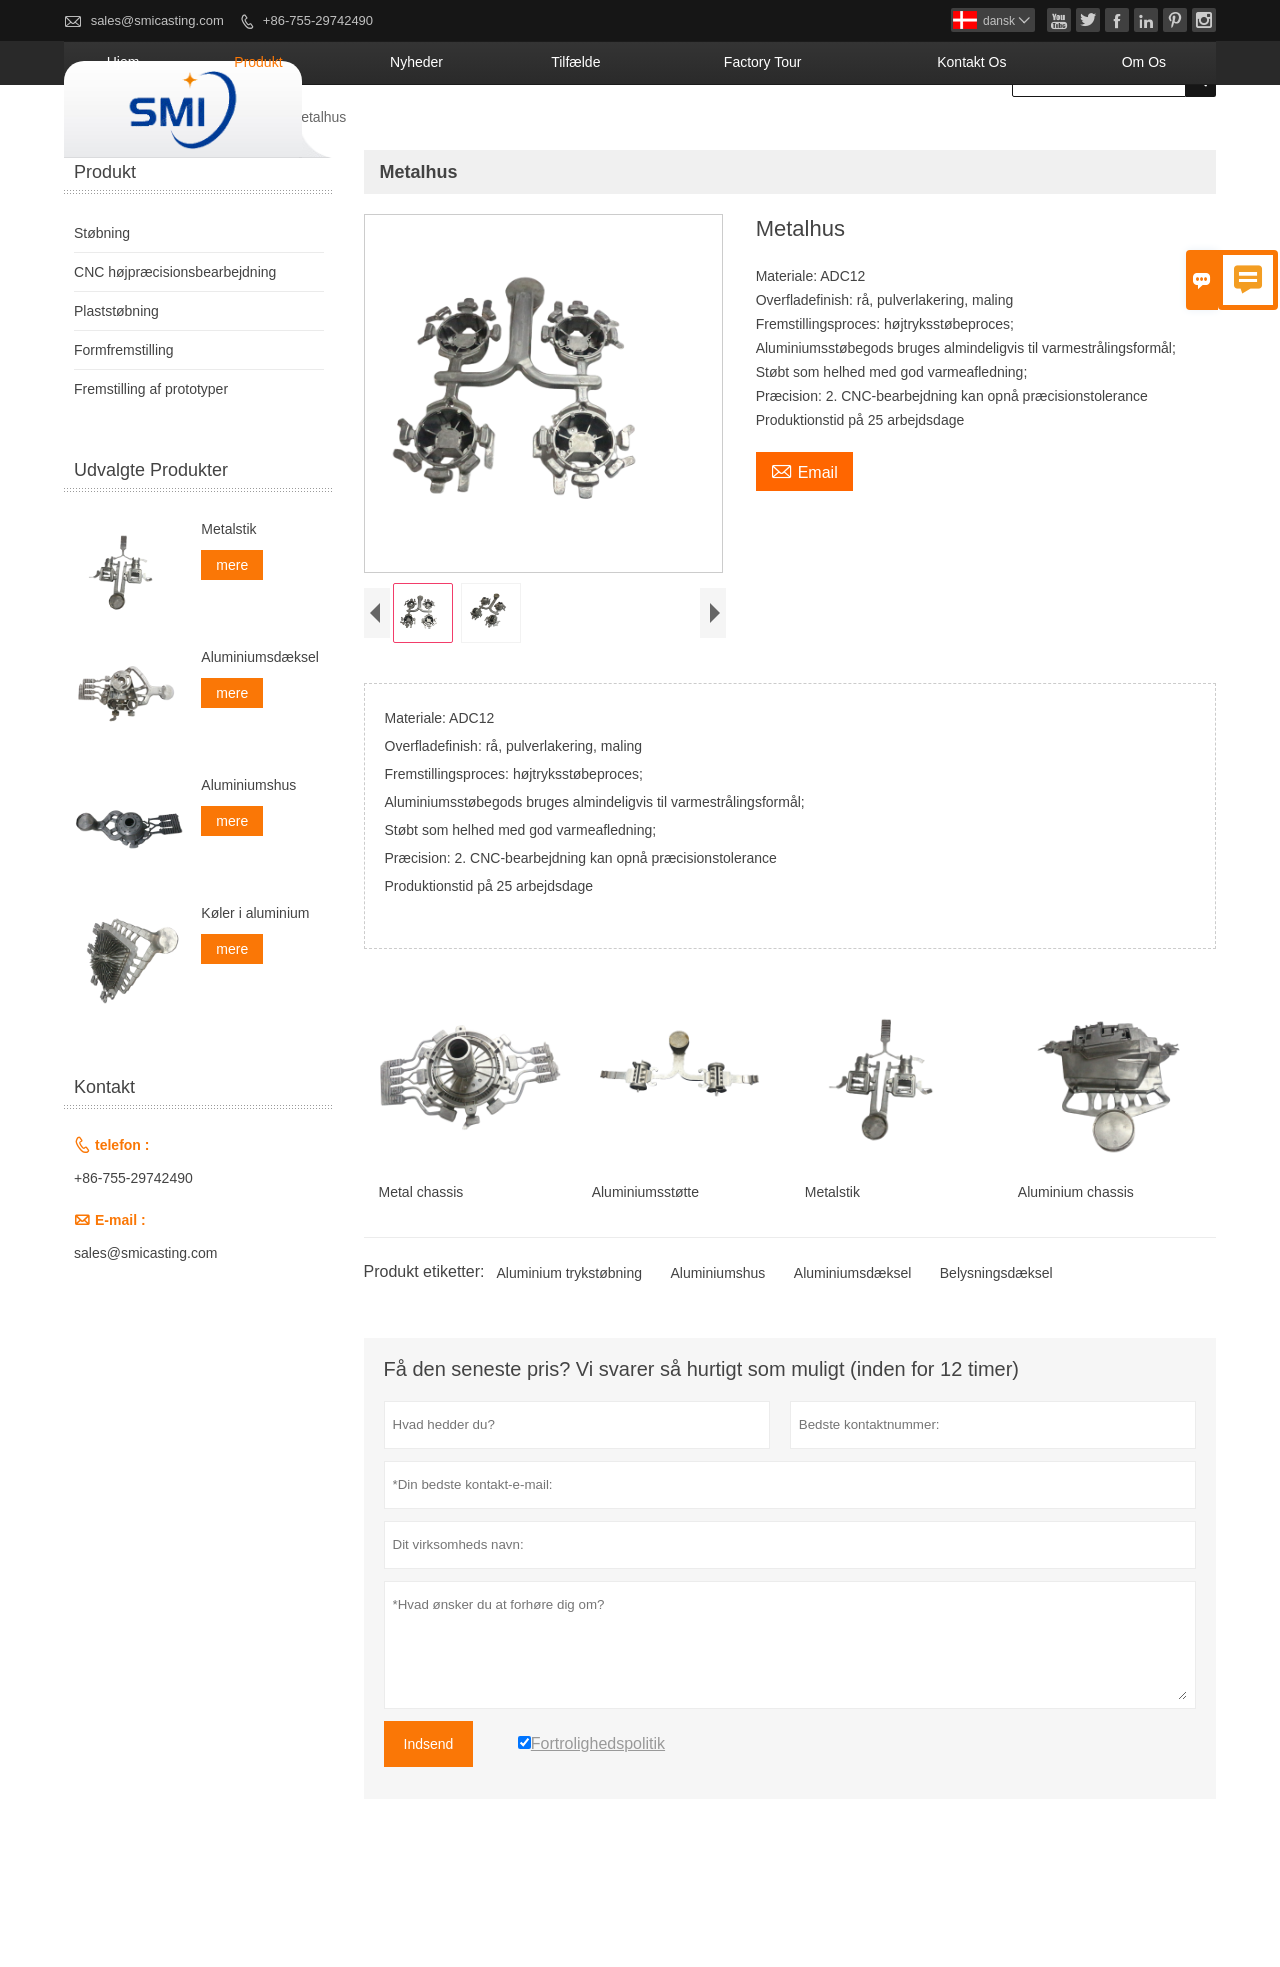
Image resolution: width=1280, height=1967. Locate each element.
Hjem (385, 135)
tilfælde (729, 135)
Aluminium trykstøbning (569, 1351)
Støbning (237, 190)
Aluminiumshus (717, 1351)
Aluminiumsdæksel (852, 1351)
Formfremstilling (124, 423)
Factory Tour (872, 135)
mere (232, 638)
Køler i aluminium (255, 986)
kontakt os (1030, 135)
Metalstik (228, 602)
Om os (1161, 135)
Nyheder (608, 135)
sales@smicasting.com (157, 20)
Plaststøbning (116, 384)
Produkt (488, 135)
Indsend (429, 1822)
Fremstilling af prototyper (151, 462)
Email (804, 543)
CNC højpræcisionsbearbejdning (175, 345)
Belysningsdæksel (996, 1351)
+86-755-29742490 (318, 20)
